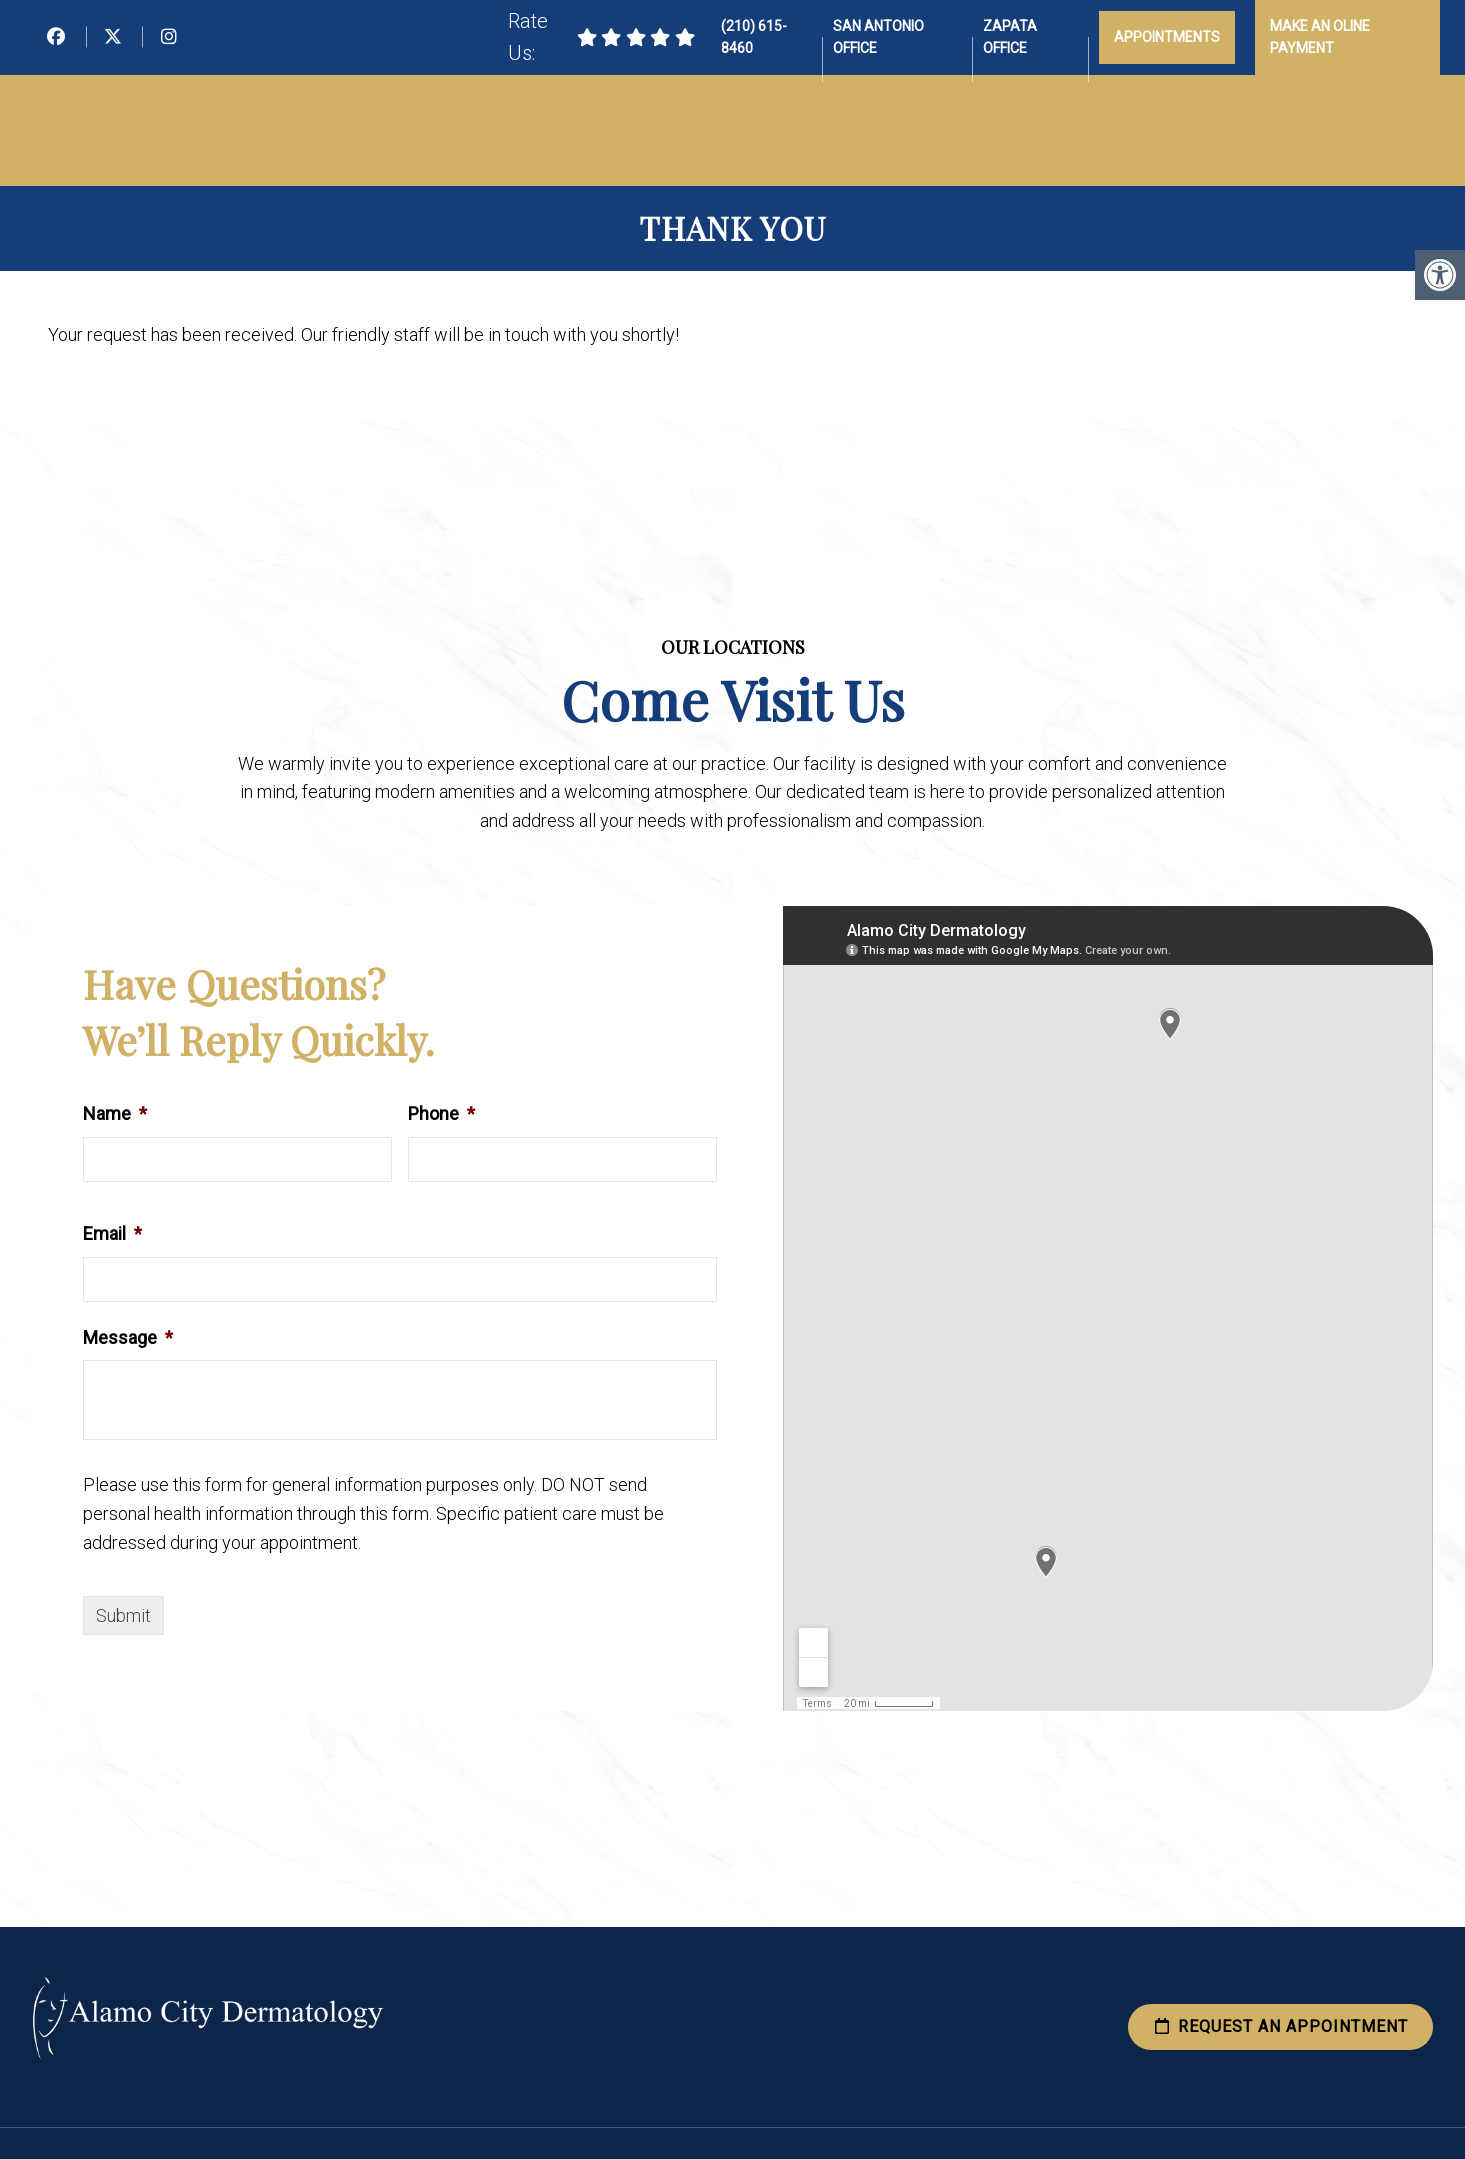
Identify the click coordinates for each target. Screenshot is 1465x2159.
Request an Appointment (1280, 2026)
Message (128, 1337)
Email (112, 1233)
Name (115, 1113)
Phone (441, 1113)
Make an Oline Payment (1320, 37)
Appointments (1167, 37)
